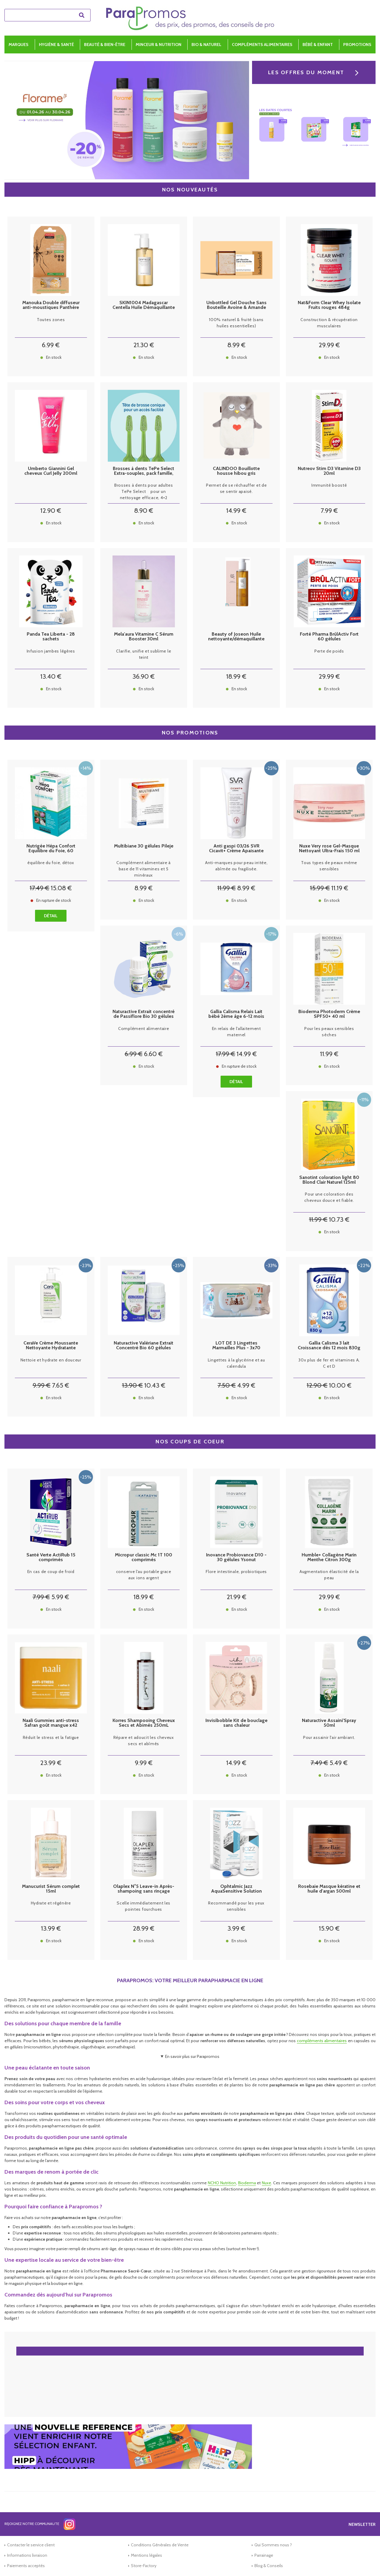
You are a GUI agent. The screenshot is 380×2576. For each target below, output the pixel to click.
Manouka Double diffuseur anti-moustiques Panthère (51, 305)
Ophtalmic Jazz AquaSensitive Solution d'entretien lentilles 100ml (236, 1888)
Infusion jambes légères (51, 651)
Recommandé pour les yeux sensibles (236, 1906)
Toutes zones (51, 319)
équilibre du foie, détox (50, 862)
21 (143, 345)
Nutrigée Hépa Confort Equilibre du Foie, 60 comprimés (50, 848)
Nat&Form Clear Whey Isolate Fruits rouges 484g (329, 305)
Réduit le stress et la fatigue (51, 1737)
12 (50, 511)
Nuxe (266, 2182)
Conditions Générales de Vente (160, 2545)
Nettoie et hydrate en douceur (50, 1360)
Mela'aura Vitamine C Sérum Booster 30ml (143, 636)
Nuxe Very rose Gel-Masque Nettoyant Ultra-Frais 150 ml (329, 848)
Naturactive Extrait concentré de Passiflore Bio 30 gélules (144, 1014)
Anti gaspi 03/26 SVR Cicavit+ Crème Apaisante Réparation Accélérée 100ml (236, 848)
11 (226, 888)
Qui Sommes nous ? (273, 2545)
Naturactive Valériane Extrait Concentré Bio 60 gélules (143, 1345)
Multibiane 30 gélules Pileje (143, 846)
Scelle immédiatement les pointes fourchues (143, 1906)
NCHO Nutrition (222, 2182)
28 (143, 1928)
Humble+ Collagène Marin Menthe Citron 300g (329, 1557)
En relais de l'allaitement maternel (236, 1031)
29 (329, 345)
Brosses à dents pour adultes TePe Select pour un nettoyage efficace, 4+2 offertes (143, 491)
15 (61, 888)
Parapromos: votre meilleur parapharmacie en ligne (190, 1980)
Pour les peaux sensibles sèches (329, 1031)
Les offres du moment (306, 72)
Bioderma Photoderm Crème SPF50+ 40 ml (329, 1014)
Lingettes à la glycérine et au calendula (236, 1363)
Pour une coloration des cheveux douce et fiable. (329, 1197)
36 (143, 676)
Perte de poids (329, 651)
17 (39, 888)
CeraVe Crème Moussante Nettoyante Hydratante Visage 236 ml (50, 1345)
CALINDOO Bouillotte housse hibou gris (236, 471)
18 (236, 676)
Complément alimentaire (143, 1028)
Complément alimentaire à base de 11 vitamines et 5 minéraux (143, 869)
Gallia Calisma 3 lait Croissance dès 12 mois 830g (329, 1345)
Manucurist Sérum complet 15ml (51, 1888)
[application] (365, 2561)
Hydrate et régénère (51, 1903)
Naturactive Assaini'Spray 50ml (329, 1723)
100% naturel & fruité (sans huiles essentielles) (236, 322)
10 (339, 1219)
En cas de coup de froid (51, 1571)
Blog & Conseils (268, 2565)
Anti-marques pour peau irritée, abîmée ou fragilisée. (236, 866)
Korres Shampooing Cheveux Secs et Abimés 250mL (144, 1723)
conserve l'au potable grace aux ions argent (143, 1574)
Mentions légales (146, 2555)
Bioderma (247, 2182)
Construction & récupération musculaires (329, 322)
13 (50, 676)
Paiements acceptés (26, 2565)
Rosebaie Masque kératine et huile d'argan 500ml (329, 1888)
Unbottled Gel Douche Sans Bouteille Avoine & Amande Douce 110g (236, 305)
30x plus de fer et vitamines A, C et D (329, 1363)
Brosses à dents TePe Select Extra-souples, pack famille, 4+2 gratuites (143, 471)
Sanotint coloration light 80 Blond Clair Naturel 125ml (329, 1180)
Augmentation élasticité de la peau (329, 1574)
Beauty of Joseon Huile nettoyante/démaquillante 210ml (236, 636)
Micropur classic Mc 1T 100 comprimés (143, 1557)
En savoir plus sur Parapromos (192, 2056)
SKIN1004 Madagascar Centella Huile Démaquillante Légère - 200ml (144, 305)
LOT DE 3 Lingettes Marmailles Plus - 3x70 (236, 1345)
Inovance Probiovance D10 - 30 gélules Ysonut (236, 1557)
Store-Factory (143, 2565)
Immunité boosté (329, 485)
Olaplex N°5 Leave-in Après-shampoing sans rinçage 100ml (143, 1888)
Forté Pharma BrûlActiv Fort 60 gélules (329, 636)
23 (50, 1763)
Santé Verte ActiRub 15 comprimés (50, 1557)
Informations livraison (27, 2555)
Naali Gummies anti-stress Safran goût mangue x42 (51, 1723)
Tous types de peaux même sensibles (329, 866)
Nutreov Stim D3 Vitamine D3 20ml (329, 471)
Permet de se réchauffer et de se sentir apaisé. (236, 488)
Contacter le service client (31, 2545)
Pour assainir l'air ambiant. (329, 1737)
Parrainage (263, 2555)
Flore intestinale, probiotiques (236, 1571)
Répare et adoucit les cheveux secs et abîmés (143, 1740)
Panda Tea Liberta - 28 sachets (51, 636)
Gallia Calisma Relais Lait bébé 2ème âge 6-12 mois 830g (236, 1014)
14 (236, 511)
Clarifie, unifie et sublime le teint (143, 654)
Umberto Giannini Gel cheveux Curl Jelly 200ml (50, 471)
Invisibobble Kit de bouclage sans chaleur (236, 1723)
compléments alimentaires (322, 2040)
